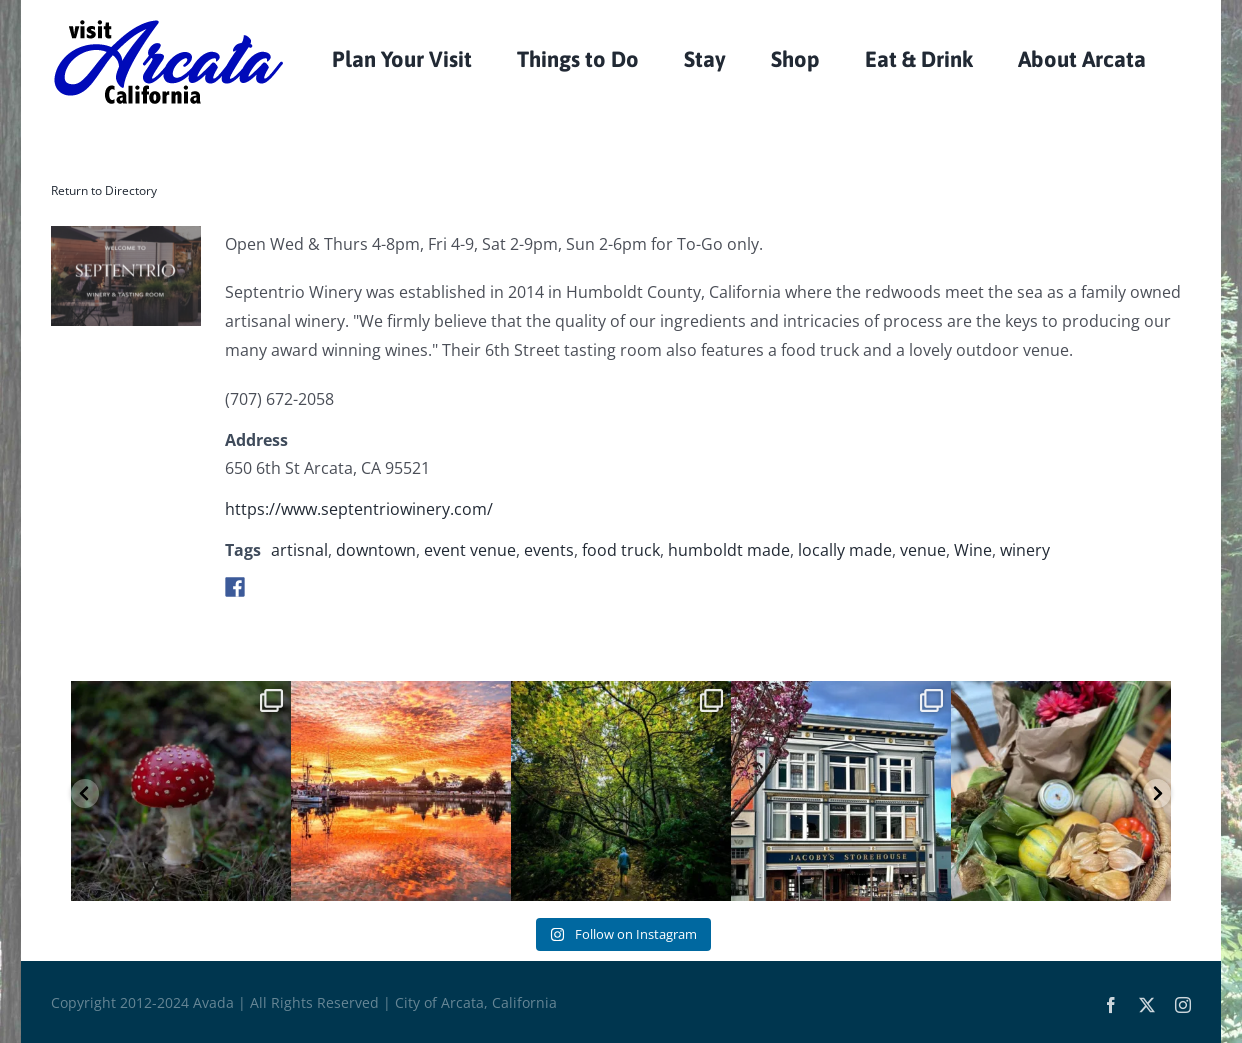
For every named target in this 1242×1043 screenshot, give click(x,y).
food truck (621, 550)
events (549, 550)
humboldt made (729, 550)
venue (923, 550)
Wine (973, 550)
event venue (470, 550)
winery (1025, 550)
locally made (845, 550)
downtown (376, 550)
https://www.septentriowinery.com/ (359, 509)
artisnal (299, 550)
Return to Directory (104, 190)
